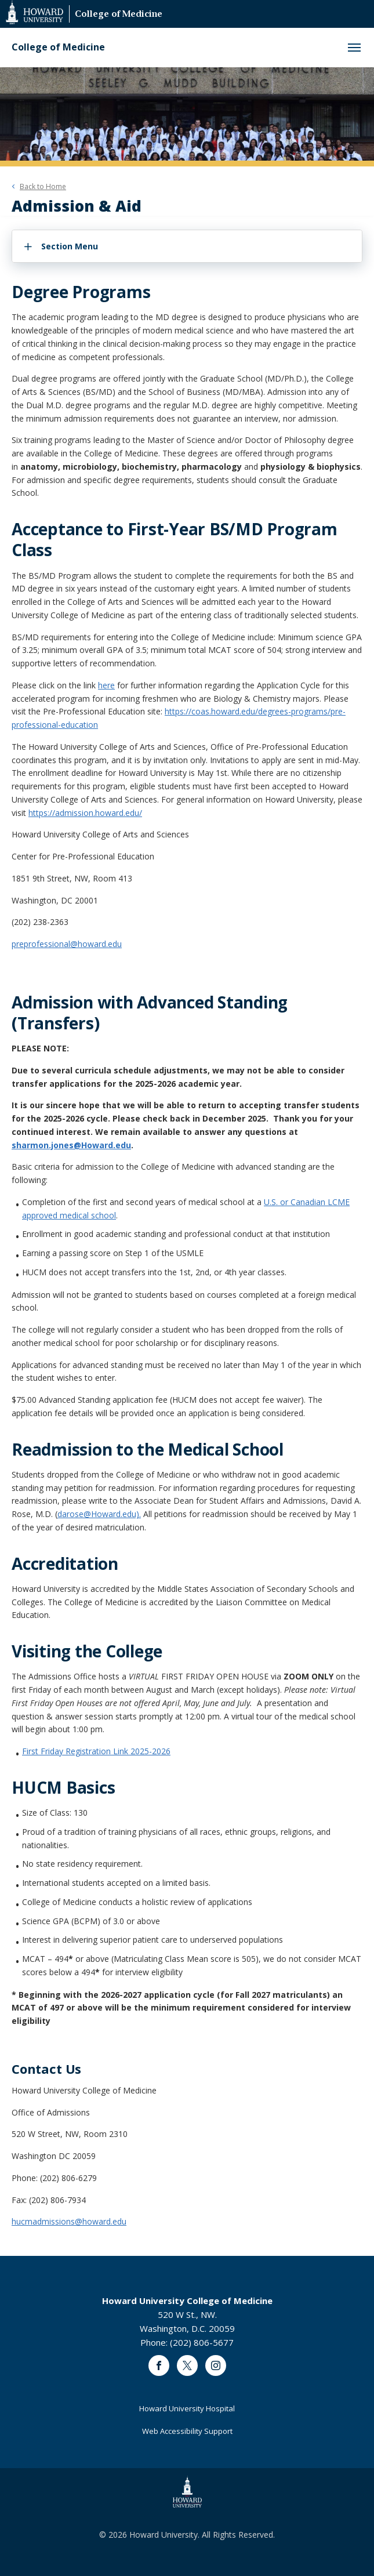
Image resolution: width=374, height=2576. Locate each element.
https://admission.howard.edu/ (85, 812)
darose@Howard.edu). (99, 1513)
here (106, 685)
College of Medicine (118, 14)
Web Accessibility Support (187, 2431)
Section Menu (69, 246)
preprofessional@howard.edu (67, 943)
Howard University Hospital (187, 2408)
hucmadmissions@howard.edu (69, 2221)
